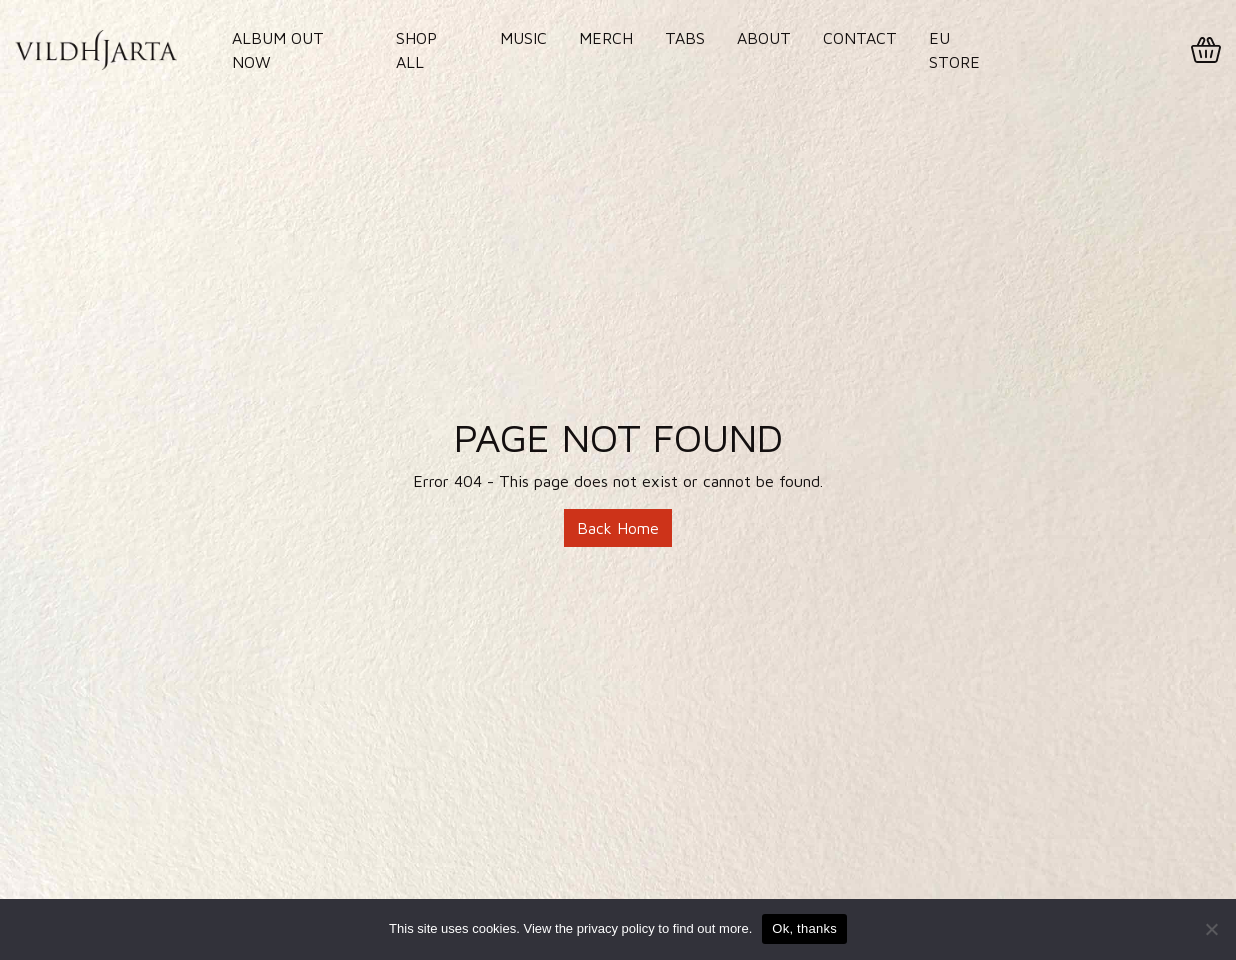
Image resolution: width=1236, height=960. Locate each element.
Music (523, 38)
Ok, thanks (804, 928)
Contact (860, 38)
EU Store (954, 50)
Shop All (416, 50)
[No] (1211, 929)
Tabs (685, 38)
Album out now (278, 50)
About (764, 38)
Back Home (618, 528)
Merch (606, 38)
